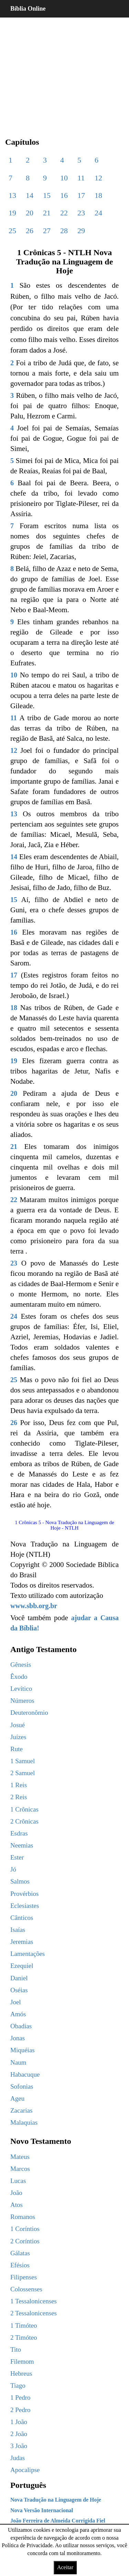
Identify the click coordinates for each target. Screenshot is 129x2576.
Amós (18, 2014)
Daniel (19, 1978)
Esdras (19, 1833)
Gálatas (20, 2253)
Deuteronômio (29, 1712)
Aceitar (65, 2567)
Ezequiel (21, 1965)
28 (64, 230)
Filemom (22, 2361)
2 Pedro (20, 2409)
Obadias (21, 2026)
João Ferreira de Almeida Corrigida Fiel (57, 2521)
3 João (18, 2445)
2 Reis (18, 1797)
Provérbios (24, 1893)
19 (12, 213)
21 (47, 213)
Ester (17, 1857)
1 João (18, 2421)
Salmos (20, 1881)
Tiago (17, 2385)
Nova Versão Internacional (41, 2510)
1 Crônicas (24, 1809)
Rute (16, 1749)
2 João (18, 2433)
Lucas (18, 2180)
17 (81, 195)
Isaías (17, 1929)
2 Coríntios (25, 2241)
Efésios (20, 2265)
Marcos (20, 2168)
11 (81, 178)
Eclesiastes (24, 1905)
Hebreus (21, 2373)
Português (28, 2485)
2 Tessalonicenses (33, 2313)
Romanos (22, 2216)
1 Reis (18, 1785)
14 (29, 195)
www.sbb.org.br (33, 1606)
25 (12, 230)
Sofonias (21, 2086)
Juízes (18, 1737)
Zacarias (21, 2110)
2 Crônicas (24, 1821)
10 (64, 178)
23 (81, 213)
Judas (17, 2457)
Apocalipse (25, 2469)
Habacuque (25, 2074)
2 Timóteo (23, 2337)
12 (98, 178)
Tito (15, 2349)
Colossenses (26, 2289)
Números (22, 1700)
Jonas (17, 2038)
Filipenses (23, 2277)
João (16, 2192)
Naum (18, 2062)
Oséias (19, 1990)
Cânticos (21, 1917)
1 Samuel (22, 1761)
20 (29, 213)
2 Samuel (22, 1773)
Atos (16, 2204)
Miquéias (22, 2050)
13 (12, 195)
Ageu (17, 2098)
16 (64, 195)
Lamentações (27, 1953)
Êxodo (19, 1676)
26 (29, 230)
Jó (13, 1869)
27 (47, 230)
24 (98, 213)
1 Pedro (20, 2397)
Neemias (21, 1845)
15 (47, 195)
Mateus (20, 2156)
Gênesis (20, 1664)
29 (81, 230)
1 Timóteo (23, 2325)
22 (64, 213)
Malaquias (23, 2122)
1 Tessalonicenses (33, 2301)
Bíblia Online (28, 8)
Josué (17, 1725)
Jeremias (21, 1941)
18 (98, 195)
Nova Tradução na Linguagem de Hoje (55, 2500)
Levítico (21, 1688)
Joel (15, 2002)
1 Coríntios (25, 2228)
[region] (64, 72)
